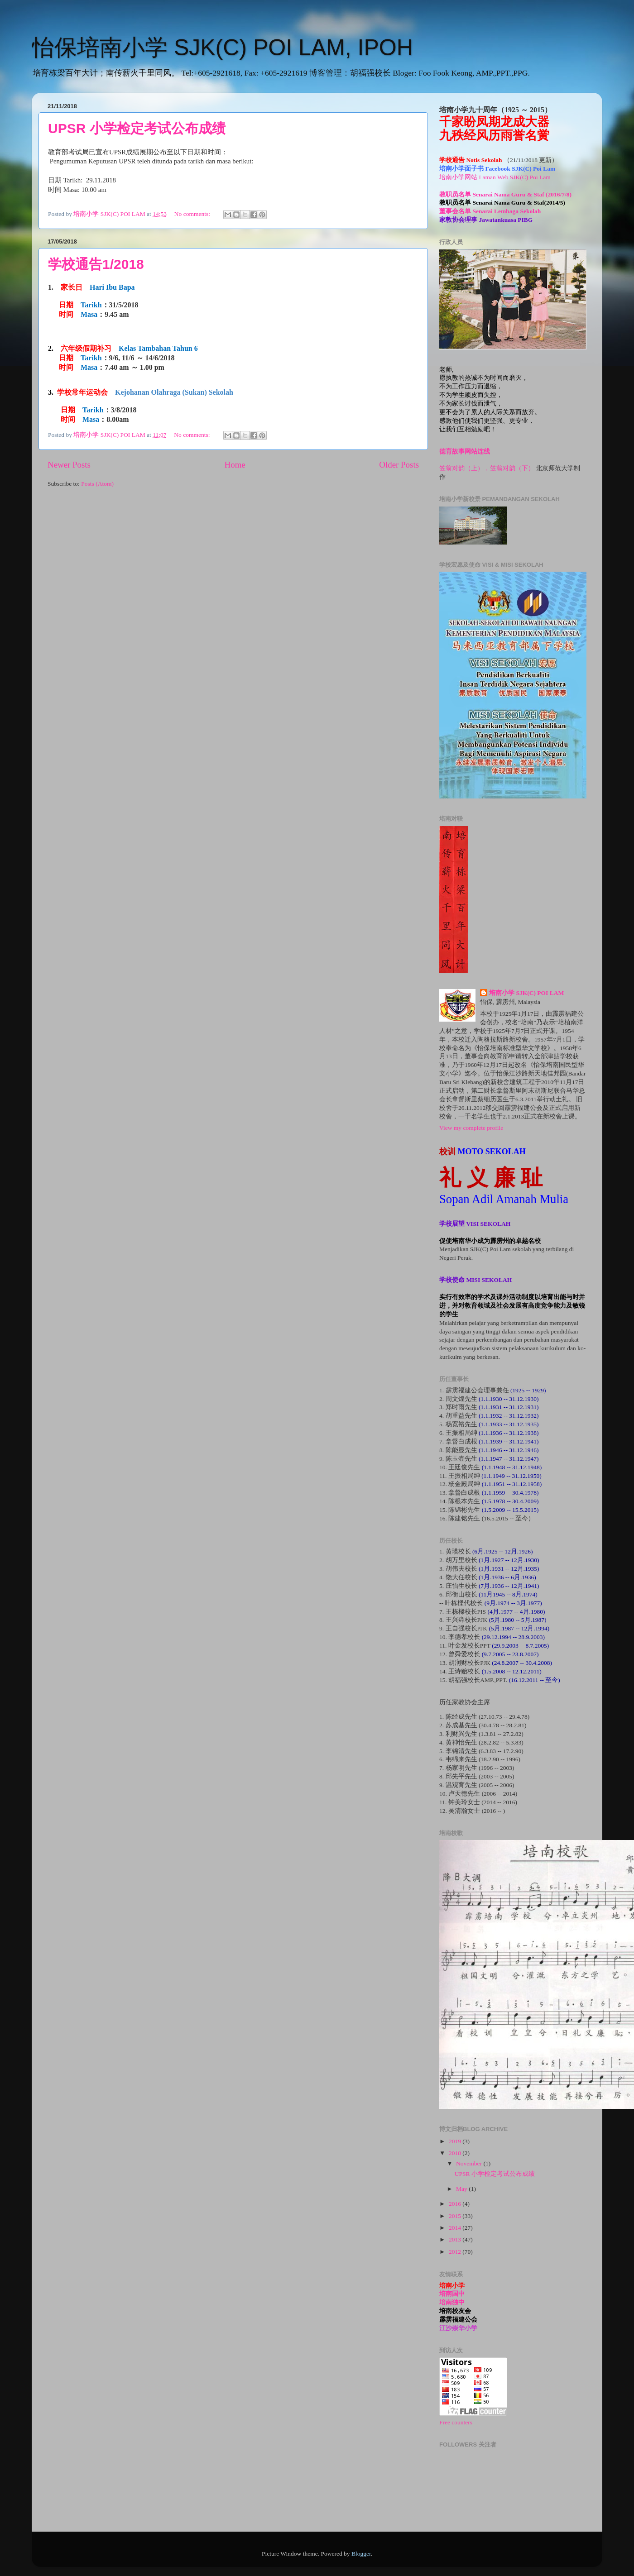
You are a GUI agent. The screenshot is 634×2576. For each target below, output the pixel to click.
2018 (455, 2153)
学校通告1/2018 (96, 264)
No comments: (193, 213)
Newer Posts (69, 464)
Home (235, 464)
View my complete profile (471, 1127)
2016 (455, 2203)
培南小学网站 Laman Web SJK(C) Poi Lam (495, 177)
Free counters (455, 2422)
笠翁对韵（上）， (464, 468)
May (462, 2188)
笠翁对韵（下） (512, 468)
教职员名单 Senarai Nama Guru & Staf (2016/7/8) (505, 194)
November (469, 2163)
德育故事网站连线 (464, 451)
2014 (455, 2227)
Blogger (361, 2553)
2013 (455, 2239)
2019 (455, 2141)
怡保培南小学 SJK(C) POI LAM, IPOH (222, 47)
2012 (455, 2251)
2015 (455, 2216)
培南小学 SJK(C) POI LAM (526, 992)
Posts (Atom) (97, 483)
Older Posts (399, 464)
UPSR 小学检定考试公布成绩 (137, 128)
